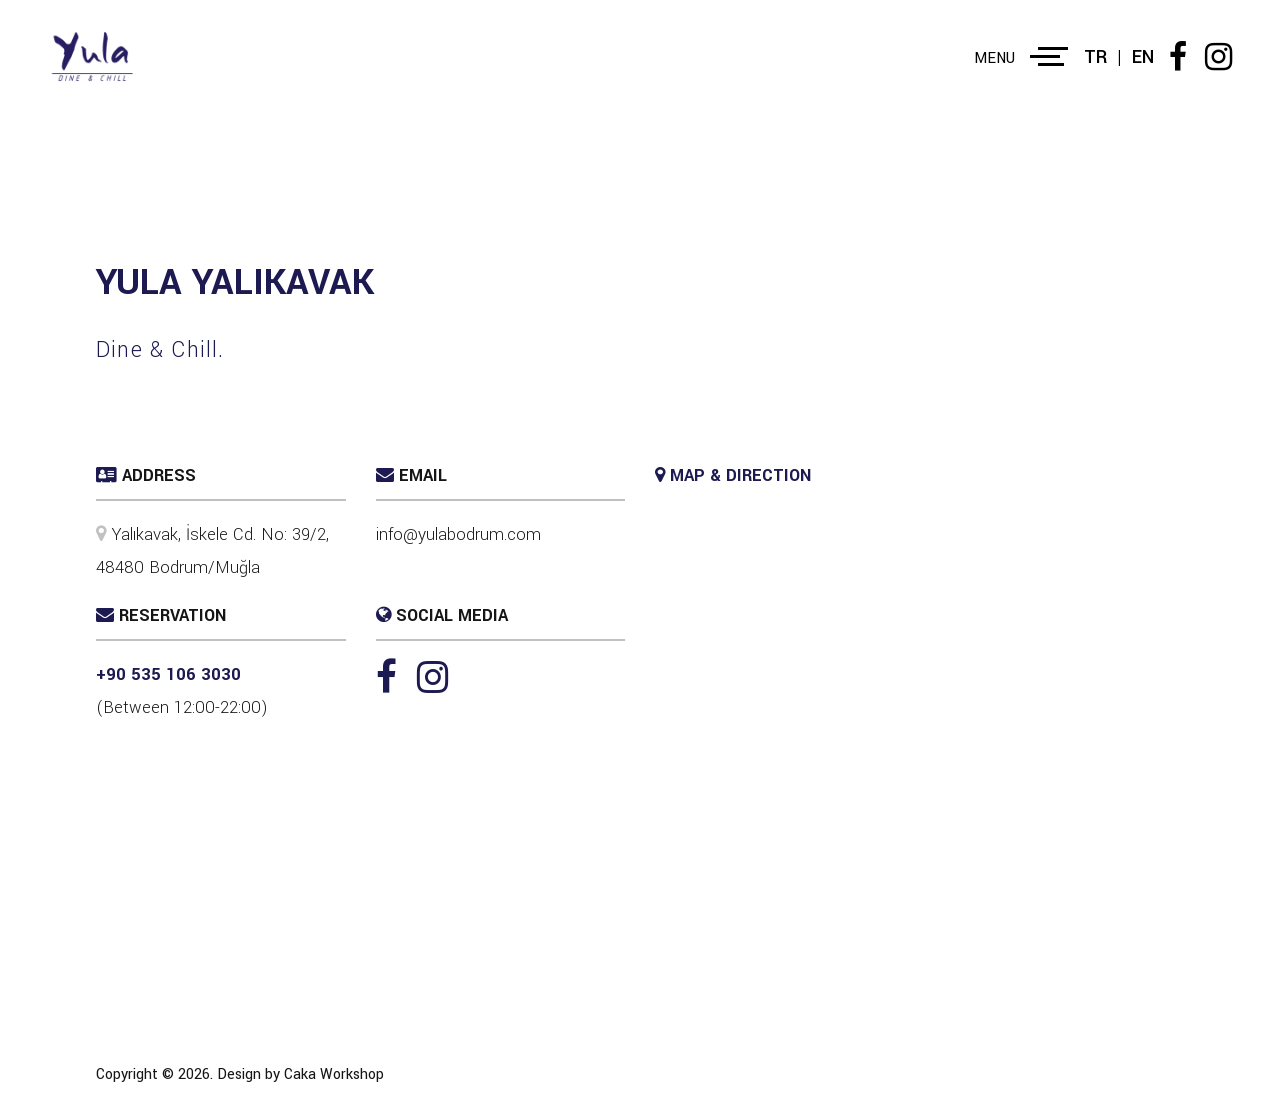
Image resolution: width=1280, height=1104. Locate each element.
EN (1143, 57)
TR (1095, 57)
